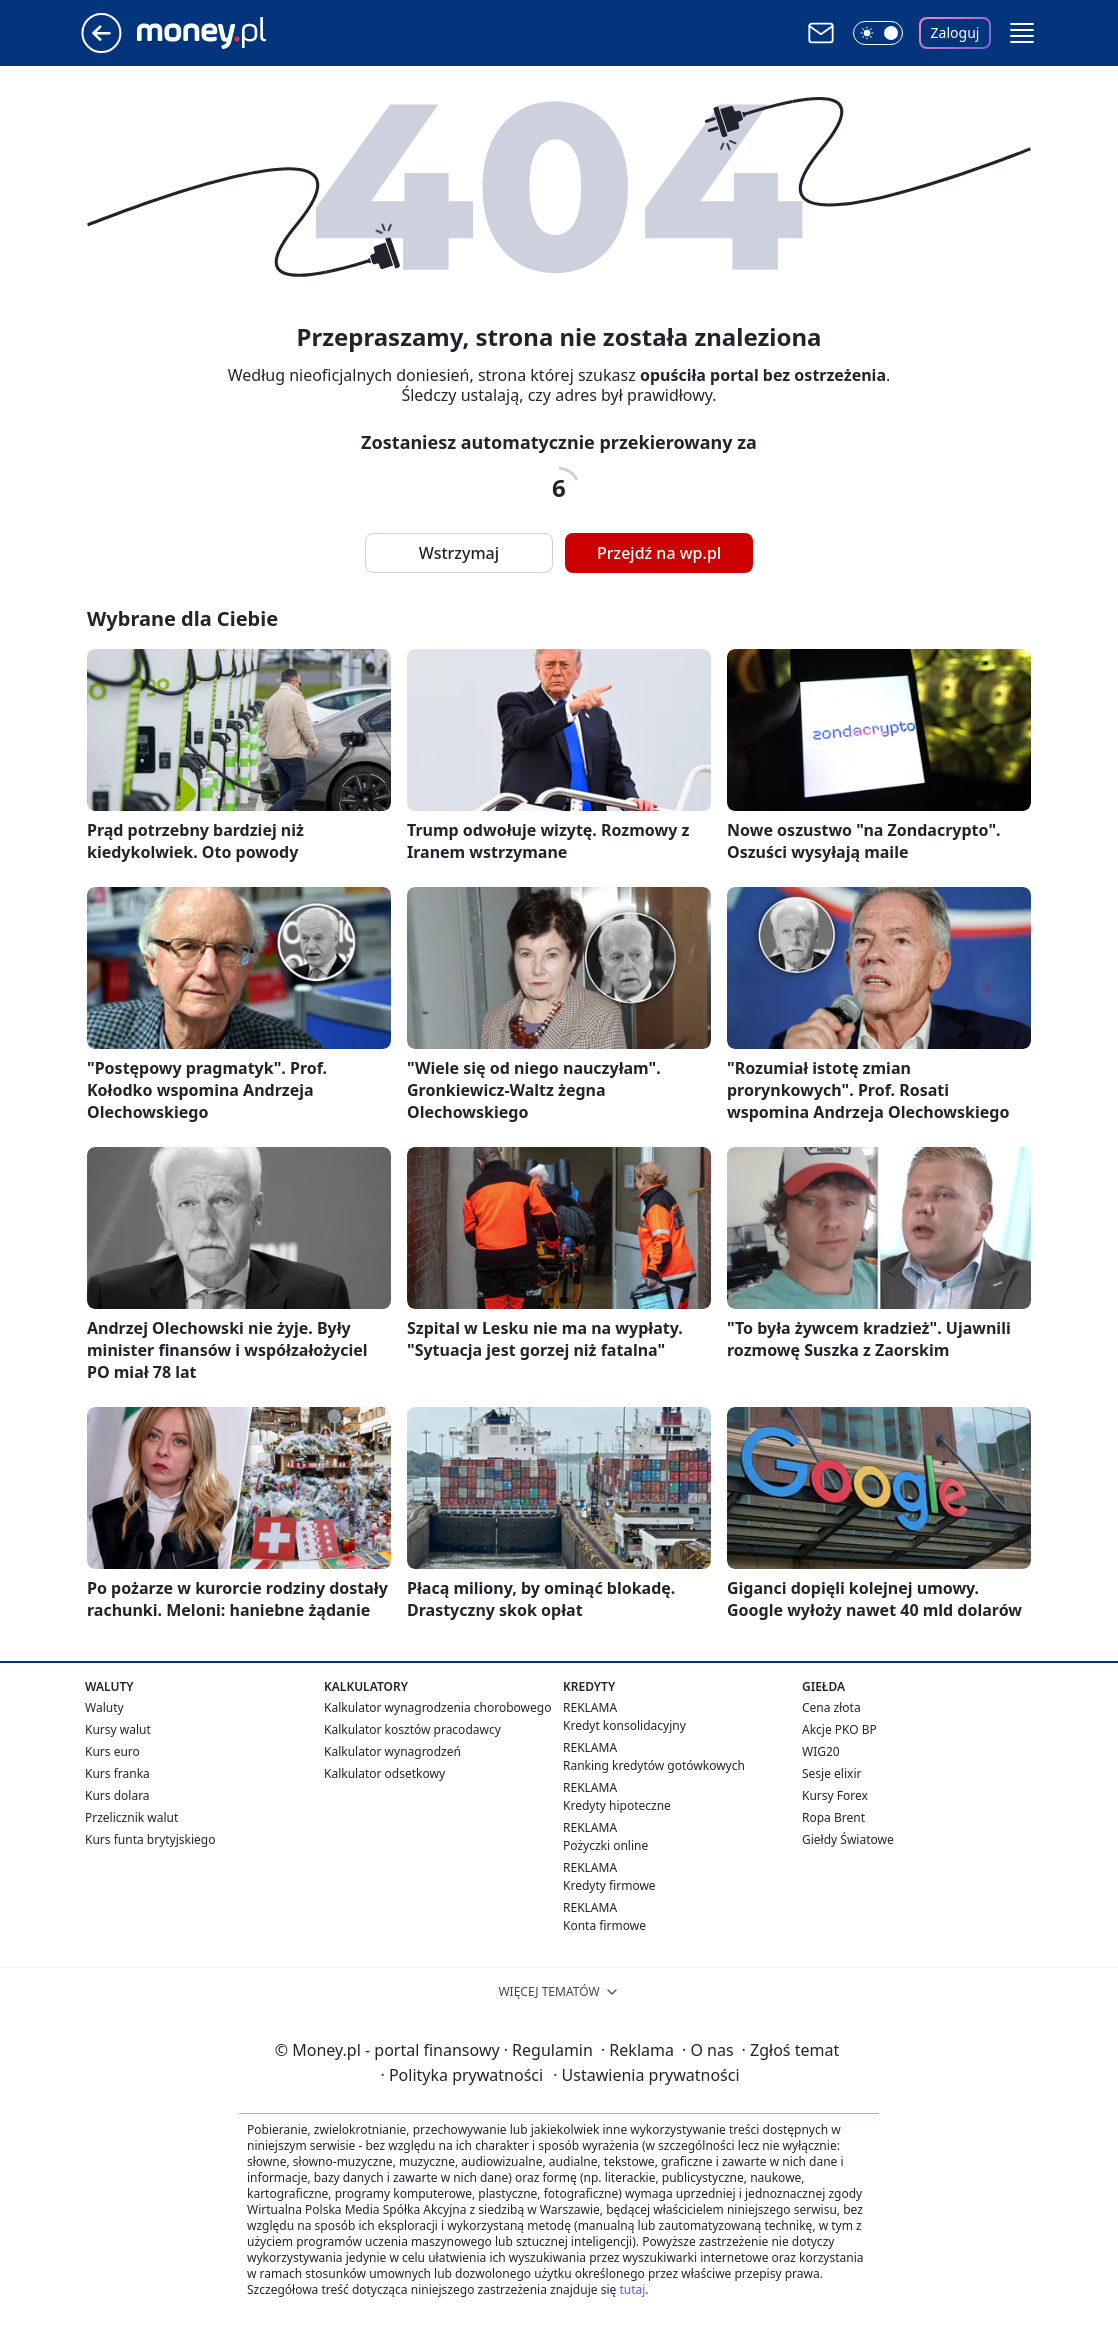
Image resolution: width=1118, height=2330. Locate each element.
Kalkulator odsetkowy (384, 1773)
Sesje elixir (831, 1773)
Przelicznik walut (131, 1817)
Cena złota (831, 1707)
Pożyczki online (605, 1845)
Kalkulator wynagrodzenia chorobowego (437, 1707)
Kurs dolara (117, 1795)
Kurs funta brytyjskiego (150, 1839)
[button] (1022, 33)
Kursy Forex (835, 1795)
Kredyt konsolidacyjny (624, 1725)
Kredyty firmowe (609, 1885)
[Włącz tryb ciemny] (878, 33)
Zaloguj (955, 32)
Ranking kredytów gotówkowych (654, 1765)
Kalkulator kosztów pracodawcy (412, 1729)
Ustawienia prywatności (646, 2075)
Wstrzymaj (459, 553)
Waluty (104, 1707)
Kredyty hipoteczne (617, 1805)
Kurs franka (117, 1773)
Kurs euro (112, 1751)
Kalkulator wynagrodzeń (392, 1751)
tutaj (632, 2289)
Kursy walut (118, 1729)
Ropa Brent (833, 1817)
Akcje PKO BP (839, 1729)
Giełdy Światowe (848, 1839)
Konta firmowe (604, 1925)
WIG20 (821, 1751)
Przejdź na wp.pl (659, 553)
